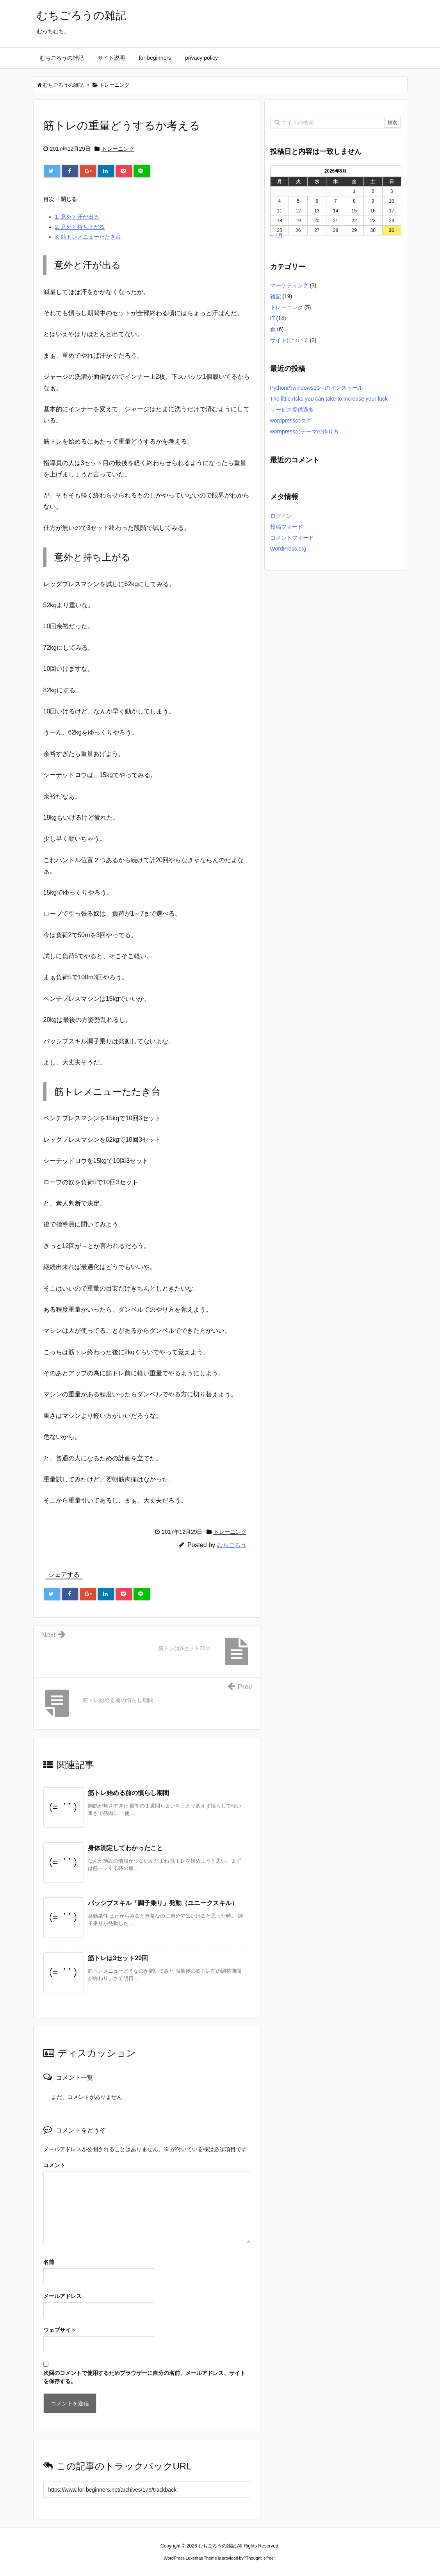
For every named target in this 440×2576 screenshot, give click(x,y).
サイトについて (289, 340)
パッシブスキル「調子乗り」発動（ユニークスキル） (163, 1903)
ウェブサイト (59, 2330)
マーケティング (289, 285)
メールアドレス (62, 2296)
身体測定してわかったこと (125, 1848)
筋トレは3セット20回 (118, 1958)
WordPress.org (288, 549)
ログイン (281, 516)
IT (272, 318)
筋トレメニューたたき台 (88, 237)
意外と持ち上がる (80, 227)
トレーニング (118, 149)
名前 (48, 2262)
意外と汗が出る (77, 217)
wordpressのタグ (291, 420)
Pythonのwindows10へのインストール (316, 388)
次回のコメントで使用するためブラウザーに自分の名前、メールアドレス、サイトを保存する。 (144, 2377)
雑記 (275, 296)
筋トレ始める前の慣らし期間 (128, 1793)
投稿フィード (286, 527)
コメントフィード (292, 538)
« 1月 (276, 235)
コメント (54, 2165)
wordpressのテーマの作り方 (304, 431)
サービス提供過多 (292, 409)
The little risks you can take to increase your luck (329, 399)
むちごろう (231, 1545)
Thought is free (260, 2558)
